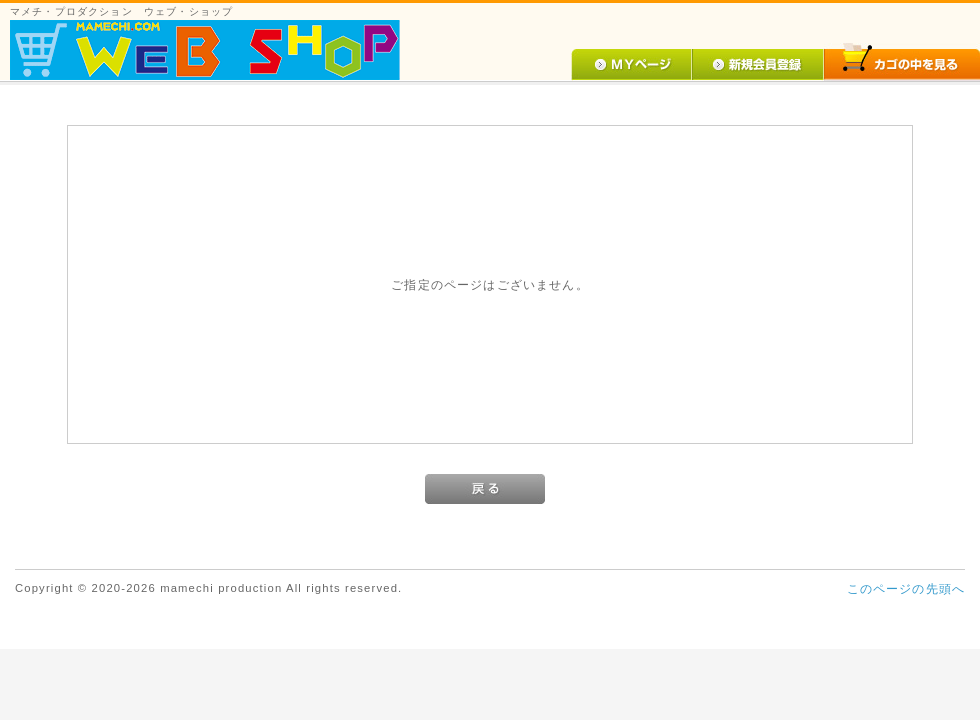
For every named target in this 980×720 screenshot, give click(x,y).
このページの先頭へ (906, 588)
